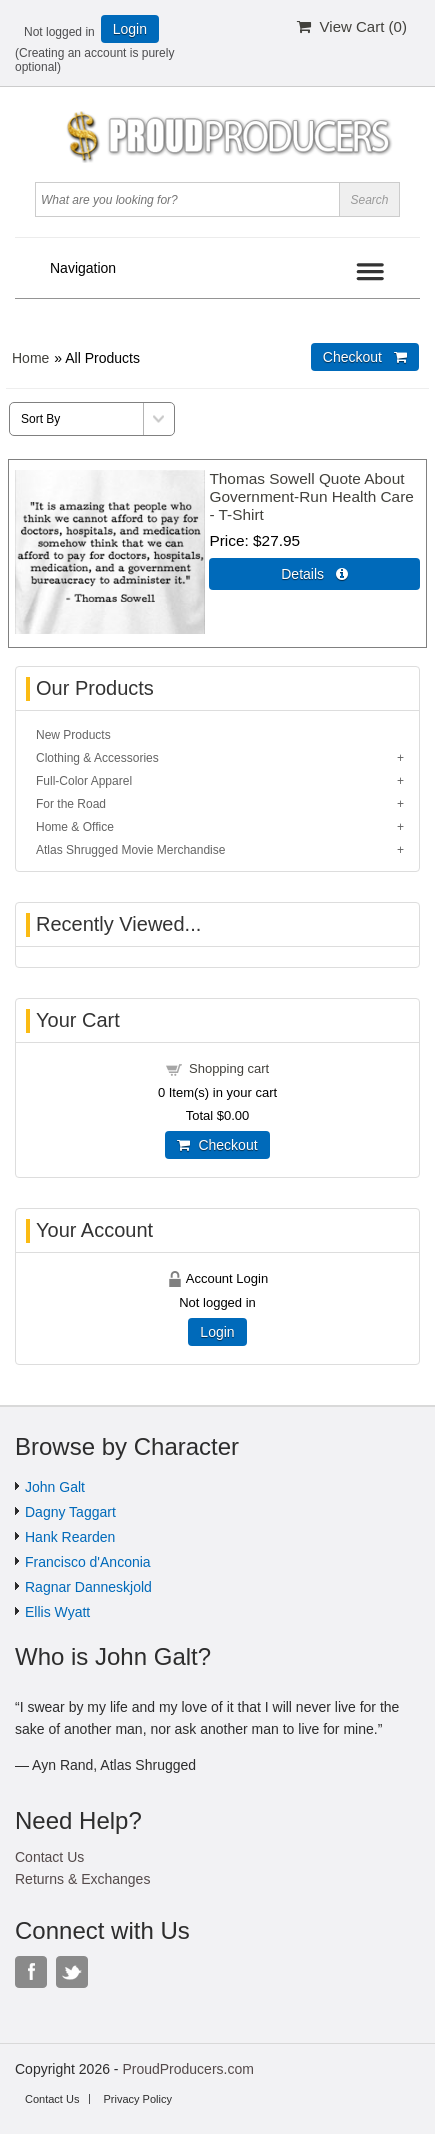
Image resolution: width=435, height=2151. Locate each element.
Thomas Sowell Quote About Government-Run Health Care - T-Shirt (311, 496)
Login (130, 29)
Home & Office (75, 827)
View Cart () (352, 26)
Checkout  (365, 357)
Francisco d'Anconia (88, 1562)
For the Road (71, 804)
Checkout (217, 1145)
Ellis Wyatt (57, 1612)
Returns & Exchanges (82, 1879)
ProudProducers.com (188, 2069)
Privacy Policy (137, 2099)
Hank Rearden (70, 1537)
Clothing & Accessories (97, 758)
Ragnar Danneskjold (88, 1587)
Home (30, 358)
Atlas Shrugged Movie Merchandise (130, 850)
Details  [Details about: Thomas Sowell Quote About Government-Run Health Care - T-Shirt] (314, 574)
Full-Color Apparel (84, 781)
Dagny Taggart (70, 1512)
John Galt (55, 1487)
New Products (73, 735)
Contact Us (49, 1857)
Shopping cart (229, 1068)
